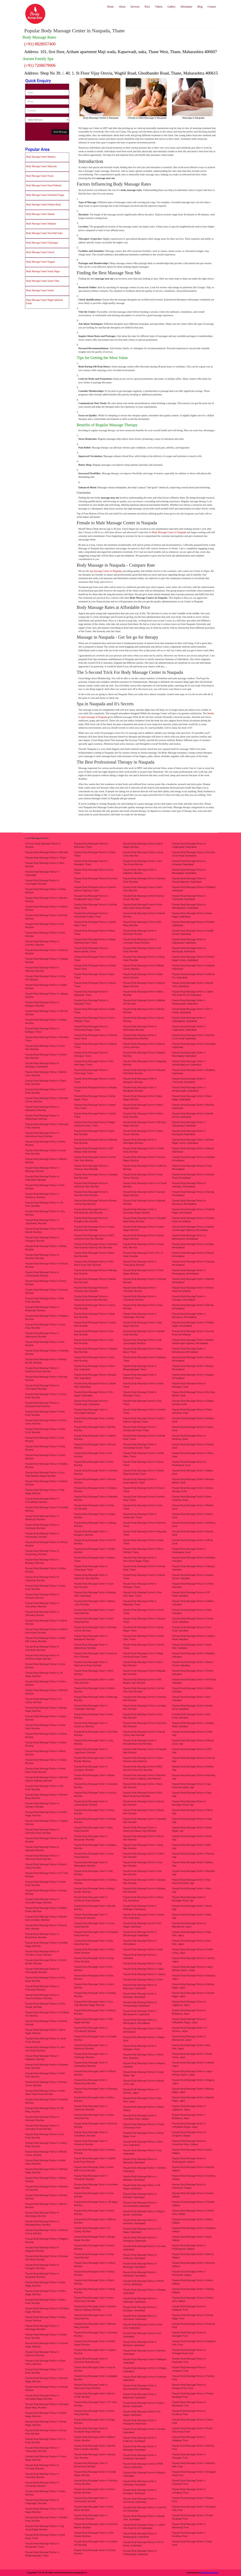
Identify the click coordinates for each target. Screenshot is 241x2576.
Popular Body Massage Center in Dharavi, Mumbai (95, 2012)
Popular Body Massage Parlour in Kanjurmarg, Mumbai (42, 1553)
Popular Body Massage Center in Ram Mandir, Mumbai (93, 1760)
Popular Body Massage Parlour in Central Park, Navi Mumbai (95, 1159)
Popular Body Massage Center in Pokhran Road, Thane (144, 1568)
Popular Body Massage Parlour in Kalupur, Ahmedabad (193, 1263)
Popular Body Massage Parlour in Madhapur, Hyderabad (42, 1065)
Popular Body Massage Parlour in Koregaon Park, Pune (189, 2386)
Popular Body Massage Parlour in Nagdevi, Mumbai (46, 2240)
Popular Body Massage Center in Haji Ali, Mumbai (95, 2369)
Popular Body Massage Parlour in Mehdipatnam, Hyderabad (189, 906)
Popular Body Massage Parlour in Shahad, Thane (95, 1046)
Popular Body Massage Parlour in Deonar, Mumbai (46, 2023)
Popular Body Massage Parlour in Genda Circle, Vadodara (192, 1620)
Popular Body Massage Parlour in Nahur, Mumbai (45, 1570)
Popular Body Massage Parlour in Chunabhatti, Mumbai (42, 1500)
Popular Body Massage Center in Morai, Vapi (192, 1908)
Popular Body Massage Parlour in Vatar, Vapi (192, 1820)
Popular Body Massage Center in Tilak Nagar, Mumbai (93, 2021)
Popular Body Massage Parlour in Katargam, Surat (189, 1385)
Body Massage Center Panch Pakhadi (43, 185)
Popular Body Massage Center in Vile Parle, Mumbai (96, 1733)
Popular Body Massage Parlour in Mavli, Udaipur (192, 2151)
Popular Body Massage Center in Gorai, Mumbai (94, 2195)
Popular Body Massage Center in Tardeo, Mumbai (95, 1551)
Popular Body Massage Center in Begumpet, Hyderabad (139, 2396)
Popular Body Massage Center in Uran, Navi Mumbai (142, 1873)
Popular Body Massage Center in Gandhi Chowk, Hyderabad (192, 1115)
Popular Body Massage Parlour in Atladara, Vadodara (194, 1559)
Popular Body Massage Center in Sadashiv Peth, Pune (193, 2465)
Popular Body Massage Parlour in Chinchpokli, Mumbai (42, 1387)
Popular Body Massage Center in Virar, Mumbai (93, 1873)
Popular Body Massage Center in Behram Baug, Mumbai (95, 2325)
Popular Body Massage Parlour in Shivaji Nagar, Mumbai (45, 2423)
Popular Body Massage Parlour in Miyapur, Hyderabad (144, 2291)
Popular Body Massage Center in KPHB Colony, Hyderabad (143, 2465)
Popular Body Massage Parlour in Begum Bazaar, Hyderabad (144, 2213)
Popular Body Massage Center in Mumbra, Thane (144, 1524)
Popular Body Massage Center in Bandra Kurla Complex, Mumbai (94, 2447)
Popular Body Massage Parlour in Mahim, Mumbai (46, 1161)
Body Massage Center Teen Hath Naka (44, 233)
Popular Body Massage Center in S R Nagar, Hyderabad (141, 2413)
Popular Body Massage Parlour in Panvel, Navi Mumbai (46, 1056)
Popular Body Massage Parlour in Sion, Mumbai (45, 1439)
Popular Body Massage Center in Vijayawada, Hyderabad (188, 1124)
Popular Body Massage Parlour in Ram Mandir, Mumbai (44, 1230)
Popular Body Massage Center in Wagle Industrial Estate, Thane (143, 1655)
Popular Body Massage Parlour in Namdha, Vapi (194, 1777)
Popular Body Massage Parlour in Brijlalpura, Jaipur (189, 2012)
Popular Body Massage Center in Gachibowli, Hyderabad (139, 2500)
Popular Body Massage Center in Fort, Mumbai (93, 1455)
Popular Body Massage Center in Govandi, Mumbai (95, 2038)
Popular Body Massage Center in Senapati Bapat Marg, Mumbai (144, 1220)
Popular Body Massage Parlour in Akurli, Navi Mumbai (94, 1133)
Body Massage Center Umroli (40, 252)
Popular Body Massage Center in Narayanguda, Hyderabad (188, 1002)
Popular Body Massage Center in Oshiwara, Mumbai (90, 2143)
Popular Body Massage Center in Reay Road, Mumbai (93, 1942)
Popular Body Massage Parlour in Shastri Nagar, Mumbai (46, 2415)
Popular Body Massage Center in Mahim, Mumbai (95, 1690)
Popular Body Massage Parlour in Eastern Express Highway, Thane (95, 889)
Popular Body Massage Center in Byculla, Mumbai (95, 1908)
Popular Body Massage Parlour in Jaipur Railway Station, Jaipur (192, 1968)
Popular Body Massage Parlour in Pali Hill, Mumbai (46, 1013)
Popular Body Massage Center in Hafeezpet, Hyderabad (139, 2483)
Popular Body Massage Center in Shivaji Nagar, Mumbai (143, 1237)
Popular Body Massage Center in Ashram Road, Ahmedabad (193, 1289)
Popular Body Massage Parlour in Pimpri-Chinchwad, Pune (144, 2126)
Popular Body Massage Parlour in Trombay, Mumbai (42, 2467)
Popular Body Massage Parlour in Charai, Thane (95, 854)
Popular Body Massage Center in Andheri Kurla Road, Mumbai (95, 2160)
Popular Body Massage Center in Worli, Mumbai (94, 1672)
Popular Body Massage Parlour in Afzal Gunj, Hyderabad (143, 2143)
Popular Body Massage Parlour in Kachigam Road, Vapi (189, 1803)
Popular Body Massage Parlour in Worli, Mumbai (45, 1143)
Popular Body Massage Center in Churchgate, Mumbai (90, 1411)
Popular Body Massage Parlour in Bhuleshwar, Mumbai (42, 1936)
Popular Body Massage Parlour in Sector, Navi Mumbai (95, 1307)
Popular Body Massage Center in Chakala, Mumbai (95, 1490)
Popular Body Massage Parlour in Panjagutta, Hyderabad (140, 2239)
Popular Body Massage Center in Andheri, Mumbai (95, 1437)
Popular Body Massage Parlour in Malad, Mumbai (45, 1248)
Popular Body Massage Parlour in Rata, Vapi (192, 1794)
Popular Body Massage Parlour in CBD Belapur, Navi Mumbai (93, 1150)
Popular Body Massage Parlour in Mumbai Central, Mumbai (46, 1100)
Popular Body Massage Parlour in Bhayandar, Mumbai (42, 1309)
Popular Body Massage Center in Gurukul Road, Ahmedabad (193, 1333)
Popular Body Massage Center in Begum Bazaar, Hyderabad (143, 2405)
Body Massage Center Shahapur (41, 223)
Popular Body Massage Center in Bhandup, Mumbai (96, 2090)
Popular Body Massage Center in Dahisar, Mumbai (95, 1820)
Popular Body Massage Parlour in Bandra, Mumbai (46, 900)
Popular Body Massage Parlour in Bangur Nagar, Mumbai (46, 1709)
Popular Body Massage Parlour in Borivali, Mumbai (46, 917)
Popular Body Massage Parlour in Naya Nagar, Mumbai (45, 2284)
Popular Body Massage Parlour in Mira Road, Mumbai (44, 1300)
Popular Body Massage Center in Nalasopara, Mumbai (90, 1864)
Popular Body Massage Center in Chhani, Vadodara (193, 1672)
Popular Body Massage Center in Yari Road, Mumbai (93, 2317)
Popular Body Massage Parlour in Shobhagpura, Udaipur (189, 2160)
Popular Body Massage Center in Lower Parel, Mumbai (94, 1681)
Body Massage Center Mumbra (40, 157)
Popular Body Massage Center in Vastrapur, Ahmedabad (188, 1298)
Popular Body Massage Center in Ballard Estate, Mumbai (94, 2439)
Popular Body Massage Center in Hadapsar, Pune (188, 2439)
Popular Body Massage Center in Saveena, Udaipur (193, 2265)
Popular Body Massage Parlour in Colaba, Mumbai (46, 987)
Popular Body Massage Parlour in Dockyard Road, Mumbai (42, 1405)
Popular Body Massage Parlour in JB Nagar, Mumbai (43, 1674)
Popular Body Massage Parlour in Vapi (142, 1963)
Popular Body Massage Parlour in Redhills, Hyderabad (193, 924)
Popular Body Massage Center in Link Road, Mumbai (142, 950)
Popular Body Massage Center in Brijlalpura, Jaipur (188, 2117)
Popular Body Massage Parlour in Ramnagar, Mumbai (42, 2327)
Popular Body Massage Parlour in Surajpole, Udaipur (189, 2134)
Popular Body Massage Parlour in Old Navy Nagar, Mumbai (47, 2310)
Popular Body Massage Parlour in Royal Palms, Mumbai (45, 2362)
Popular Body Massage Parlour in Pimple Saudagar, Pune (193, 2395)
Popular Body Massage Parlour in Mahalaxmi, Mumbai (42, 1108)
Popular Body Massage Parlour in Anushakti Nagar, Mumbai (42, 1901)
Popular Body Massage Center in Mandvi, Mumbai (144, 1011)
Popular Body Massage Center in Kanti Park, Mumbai (142, 889)
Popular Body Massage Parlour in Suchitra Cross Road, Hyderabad (193, 854)
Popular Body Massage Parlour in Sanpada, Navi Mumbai (91, 1289)
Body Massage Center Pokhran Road (43, 204)
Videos (159, 6)
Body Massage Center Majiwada (41, 166)
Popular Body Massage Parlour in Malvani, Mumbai (46, 1692)
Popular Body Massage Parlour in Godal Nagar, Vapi (143, 2074)
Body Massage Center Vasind (40, 290)
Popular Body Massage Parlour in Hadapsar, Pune (189, 2308)
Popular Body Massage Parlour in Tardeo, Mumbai (46, 1021)
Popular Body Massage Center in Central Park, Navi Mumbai (143, 1690)
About (122, 6)
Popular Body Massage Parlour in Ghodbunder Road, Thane (91, 898)
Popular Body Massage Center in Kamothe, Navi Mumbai (145, 1725)
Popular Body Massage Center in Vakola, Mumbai (94, 2291)
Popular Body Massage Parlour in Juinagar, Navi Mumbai (96, 1176)
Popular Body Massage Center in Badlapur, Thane (144, 1359)
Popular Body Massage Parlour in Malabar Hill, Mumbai (46, 2188)
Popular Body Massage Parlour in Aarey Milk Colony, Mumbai (45, 1640)
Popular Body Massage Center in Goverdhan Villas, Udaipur (139, 2117)
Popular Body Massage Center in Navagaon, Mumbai (139, 1080)
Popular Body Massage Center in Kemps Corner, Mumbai (143, 898)
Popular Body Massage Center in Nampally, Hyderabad (139, 2344)
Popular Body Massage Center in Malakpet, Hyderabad (145, 2361)
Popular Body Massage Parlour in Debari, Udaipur (144, 2108)
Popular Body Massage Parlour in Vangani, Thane (95, 1089)
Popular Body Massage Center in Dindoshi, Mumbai (95, 2125)
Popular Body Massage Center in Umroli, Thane (143, 1611)
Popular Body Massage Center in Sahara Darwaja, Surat (192, 1490)
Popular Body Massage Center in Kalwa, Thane (143, 1463)
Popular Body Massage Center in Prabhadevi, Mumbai (90, 1707)
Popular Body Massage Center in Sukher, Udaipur (192, 2282)
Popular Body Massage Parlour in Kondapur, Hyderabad (140, 2309)
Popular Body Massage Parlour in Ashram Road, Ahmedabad (193, 1176)
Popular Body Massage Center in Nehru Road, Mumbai (143, 1115)
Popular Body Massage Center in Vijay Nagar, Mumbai (142, 1324)
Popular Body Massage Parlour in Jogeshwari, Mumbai (42, 1222)
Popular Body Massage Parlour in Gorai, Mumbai (45, 1666)
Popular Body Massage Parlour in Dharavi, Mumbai (46, 1483)
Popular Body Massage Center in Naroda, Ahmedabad (193, 1307)
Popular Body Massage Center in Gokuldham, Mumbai (90, 2134)
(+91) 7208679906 (40, 65)
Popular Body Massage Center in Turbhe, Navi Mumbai (144, 1855)
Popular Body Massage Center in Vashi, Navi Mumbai (94, 1585)
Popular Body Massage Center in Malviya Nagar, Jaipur (193, 2090)
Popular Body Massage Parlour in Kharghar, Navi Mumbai (91, 1220)
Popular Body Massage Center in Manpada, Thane (139, 1394)
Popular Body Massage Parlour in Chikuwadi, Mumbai (42, 1988)
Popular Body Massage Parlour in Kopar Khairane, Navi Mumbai (94, 1228)
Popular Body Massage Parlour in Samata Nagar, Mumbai (46, 2380)
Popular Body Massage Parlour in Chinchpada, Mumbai (42, 1970)
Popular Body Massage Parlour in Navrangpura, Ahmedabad (140, 2021)
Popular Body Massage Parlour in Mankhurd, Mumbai (42, 1518)
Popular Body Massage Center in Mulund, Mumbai (95, 1481)
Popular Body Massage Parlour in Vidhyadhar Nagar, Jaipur (189, 2021)
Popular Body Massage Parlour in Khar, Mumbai (45, 1187)
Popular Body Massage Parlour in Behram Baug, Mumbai (46, 1796)
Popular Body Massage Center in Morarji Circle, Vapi (143, 2082)
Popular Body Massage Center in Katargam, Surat (139, 2048)
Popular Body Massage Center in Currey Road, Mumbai (94, 1925)
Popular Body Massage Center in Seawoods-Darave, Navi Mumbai (139, 1829)
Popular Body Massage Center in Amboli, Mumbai (95, 2151)
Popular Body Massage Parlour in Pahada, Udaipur (193, 2204)
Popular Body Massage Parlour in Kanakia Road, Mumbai (46, 2066)
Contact (212, 6)
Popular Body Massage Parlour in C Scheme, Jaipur (141, 2091)
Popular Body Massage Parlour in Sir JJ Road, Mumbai (45, 2441)
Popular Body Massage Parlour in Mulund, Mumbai (46, 952)
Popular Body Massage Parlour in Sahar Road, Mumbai (45, 1727)
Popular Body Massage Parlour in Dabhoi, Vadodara (193, 1603)
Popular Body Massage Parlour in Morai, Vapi (192, 1812)
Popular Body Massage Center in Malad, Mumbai (94, 1777)
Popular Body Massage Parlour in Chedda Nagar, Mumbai (46, 1944)
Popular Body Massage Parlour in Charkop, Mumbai (47, 1352)
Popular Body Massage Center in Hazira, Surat (192, 1516)
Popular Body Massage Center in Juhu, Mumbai (94, 1742)
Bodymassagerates (209, 2572)
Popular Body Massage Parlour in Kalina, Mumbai (45, 1744)
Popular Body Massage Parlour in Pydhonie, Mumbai (42, 2354)
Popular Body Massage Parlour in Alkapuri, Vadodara (193, 1568)
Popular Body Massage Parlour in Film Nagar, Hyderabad (93, 1394)
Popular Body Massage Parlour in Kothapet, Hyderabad (140, 2196)
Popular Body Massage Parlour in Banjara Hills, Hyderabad (95, 1376)
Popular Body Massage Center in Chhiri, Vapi (192, 1838)
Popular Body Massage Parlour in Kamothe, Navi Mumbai (91, 1194)
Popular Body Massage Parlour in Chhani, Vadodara (193, 1585)
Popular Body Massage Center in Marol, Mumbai (94, 2282)
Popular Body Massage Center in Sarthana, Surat (194, 1524)
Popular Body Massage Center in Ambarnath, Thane (139, 1516)
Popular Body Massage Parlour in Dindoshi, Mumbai (42, 1596)
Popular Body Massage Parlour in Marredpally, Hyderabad (189, 871)
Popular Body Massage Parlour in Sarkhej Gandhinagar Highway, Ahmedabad (193, 1228)
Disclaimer (186, 6)
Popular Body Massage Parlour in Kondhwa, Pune (189, 2413)
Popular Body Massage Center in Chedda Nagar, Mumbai (95, 2474)
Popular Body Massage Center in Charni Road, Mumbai (94, 1611)
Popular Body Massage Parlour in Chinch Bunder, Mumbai (46, 1962)
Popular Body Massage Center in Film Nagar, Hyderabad (142, 1925)
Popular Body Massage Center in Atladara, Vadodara (193, 1655)
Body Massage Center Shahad (40, 214)
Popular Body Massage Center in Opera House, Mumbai (143, 1133)
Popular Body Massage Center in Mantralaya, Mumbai (139, 1028)
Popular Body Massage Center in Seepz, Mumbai (94, 2247)
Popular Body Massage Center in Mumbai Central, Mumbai (95, 1629)
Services (134, 6)
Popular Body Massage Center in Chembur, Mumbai (96, 1472)
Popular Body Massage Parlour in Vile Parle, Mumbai (44, 1204)
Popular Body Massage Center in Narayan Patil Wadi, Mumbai (144, 1072)
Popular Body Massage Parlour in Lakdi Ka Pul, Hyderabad (144, 2509)
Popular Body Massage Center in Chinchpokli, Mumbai (90, 1916)
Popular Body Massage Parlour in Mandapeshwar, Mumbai (42, 2223)
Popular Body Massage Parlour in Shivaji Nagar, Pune (192, 2317)
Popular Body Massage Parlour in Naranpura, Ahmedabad (189, 1202)
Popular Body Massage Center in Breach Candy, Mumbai (94, 2395)
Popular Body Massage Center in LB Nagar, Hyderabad (145, 2370)
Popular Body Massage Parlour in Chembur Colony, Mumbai (42, 1953)
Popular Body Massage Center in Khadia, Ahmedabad (193, 1359)
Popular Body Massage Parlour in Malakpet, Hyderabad (140, 2178)
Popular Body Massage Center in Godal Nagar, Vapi (192, 1829)
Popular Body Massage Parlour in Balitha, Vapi (193, 1768)
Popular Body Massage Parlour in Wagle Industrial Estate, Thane (94, 1124)
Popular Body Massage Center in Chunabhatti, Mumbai (90, 2029)
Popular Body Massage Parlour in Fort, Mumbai (44, 926)
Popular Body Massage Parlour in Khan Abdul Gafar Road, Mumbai (45, 2092)
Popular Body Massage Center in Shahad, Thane (144, 1577)
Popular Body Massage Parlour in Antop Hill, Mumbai (45, 978)
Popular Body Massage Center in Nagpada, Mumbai (145, 1063)
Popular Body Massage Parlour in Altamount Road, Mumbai (42, 1857)
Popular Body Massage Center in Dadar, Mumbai (94, 1420)
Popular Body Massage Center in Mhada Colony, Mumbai (143, 967)
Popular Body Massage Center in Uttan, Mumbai (143, 1307)
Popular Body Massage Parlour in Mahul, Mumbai (45, 2179)
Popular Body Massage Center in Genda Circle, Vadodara (192, 1707)
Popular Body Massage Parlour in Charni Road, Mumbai (45, 1082)
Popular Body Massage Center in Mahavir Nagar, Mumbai (144, 985)
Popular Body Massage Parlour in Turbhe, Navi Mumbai (95, 1324)
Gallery (172, 6)
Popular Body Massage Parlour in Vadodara (140, 1956)
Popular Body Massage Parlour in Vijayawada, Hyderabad (189, 941)
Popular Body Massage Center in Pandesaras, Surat (188, 1551)
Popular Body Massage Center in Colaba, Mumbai (95, 1516)
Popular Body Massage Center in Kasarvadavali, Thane (139, 1481)
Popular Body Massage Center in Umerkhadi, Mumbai (139, 1298)
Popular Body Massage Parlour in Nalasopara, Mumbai (42, 1335)
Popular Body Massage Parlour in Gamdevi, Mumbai (42, 1805)
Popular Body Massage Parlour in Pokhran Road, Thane (95, 1037)
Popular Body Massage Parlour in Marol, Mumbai (45, 1753)
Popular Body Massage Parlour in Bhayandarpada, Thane (42, 2554)
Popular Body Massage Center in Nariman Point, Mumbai (95, 1655)
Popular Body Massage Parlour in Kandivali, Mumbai (42, 1257)
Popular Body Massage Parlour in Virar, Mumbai (45, 1344)
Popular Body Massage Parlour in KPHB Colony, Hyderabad (143, 2283)
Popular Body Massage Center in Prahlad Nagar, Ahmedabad (193, 1324)
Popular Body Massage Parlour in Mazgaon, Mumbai (42, 1004)
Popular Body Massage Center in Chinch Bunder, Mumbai (94, 2491)
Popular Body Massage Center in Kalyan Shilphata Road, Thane (143, 1472)
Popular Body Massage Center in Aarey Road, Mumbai (94, 2117)
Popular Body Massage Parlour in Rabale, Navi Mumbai (95, 1281)
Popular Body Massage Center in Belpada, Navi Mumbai (144, 1672)
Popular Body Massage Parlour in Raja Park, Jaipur (191, 1934)
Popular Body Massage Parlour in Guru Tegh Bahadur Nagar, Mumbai (45, 1474)
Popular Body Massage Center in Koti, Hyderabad (142, 2335)
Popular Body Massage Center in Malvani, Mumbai (95, 2221)
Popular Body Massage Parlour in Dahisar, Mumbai (46, 1291)
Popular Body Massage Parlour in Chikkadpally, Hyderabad (140, 2553)
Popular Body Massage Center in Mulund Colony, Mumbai (144, 1046)
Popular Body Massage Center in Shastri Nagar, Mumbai (143, 1228)
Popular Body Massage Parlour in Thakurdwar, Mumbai (42, 2449)
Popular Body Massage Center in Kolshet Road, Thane (144, 1498)
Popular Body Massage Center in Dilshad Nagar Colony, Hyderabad (193, 1141)
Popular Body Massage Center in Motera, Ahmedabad (193, 1368)
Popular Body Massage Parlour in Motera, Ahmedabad (193, 1254)
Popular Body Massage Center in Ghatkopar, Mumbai (90, 2056)
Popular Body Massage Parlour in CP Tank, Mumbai (47, 1875)
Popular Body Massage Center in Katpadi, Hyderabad (193, 1150)
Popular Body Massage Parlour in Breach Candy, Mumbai (46, 1866)
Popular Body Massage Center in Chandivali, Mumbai (90, 2177)
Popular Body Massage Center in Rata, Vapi (191, 1890)
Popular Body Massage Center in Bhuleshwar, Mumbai (90, 2465)
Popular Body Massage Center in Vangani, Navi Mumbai (144, 1881)
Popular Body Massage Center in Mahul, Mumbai (143, 993)
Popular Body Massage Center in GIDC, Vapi (192, 1847)
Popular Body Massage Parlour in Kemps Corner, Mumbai (46, 2084)
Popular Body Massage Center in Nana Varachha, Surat (191, 1498)
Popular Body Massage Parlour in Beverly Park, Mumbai (46, 1927)
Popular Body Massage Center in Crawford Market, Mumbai (95, 2526)
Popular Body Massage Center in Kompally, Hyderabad (194, 1046)
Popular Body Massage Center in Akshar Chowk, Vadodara (192, 1664)
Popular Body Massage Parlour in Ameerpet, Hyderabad (140, 2222)
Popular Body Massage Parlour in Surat (143, 1949)
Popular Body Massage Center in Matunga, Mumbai (96, 1699)
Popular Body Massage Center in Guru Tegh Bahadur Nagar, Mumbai (93, 2003)
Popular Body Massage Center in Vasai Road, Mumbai (94, 1855)
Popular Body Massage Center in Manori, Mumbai (144, 1019)
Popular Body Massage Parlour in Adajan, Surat (144, 2039)
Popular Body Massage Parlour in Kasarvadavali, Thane (91, 950)
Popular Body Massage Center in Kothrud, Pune (193, 2447)
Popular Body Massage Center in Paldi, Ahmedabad (143, 2030)
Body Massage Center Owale (40, 176)
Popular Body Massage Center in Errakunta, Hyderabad (139, 2439)
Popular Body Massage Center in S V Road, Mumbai (145, 1185)
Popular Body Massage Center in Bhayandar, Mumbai (90, 1838)
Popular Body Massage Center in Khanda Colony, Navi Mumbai (144, 1733)
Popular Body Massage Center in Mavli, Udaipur (192, 2238)
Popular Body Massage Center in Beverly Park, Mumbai (94, 2456)
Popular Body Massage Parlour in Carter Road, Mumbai (45, 1883)
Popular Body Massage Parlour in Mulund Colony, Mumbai (46, 2232)
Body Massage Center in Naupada (169, 532)
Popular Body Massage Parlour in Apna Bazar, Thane (45, 2536)
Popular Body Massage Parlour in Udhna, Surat (193, 1455)
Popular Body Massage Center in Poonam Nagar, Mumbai (144, 1159)
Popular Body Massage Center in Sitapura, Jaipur (193, 2082)
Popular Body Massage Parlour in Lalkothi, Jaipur (193, 1960)
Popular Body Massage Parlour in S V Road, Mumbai (44, 2371)
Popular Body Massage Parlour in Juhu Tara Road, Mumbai (45, 2049)
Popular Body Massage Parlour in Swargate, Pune (189, 2334)
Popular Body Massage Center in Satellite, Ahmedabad (193, 1281)
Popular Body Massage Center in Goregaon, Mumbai (90, 1768)
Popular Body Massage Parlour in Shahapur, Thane (91, 1054)
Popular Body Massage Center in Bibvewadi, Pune (188, 2526)
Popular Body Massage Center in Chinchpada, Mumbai (90, 2500)
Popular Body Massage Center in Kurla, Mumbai (94, 1977)
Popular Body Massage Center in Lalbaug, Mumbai (95, 1524)
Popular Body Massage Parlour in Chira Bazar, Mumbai (45, 1979)
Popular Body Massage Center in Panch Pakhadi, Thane (143, 1551)
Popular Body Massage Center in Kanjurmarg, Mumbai (90, 2082)
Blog (200, 6)
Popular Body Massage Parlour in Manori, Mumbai (46, 2206)
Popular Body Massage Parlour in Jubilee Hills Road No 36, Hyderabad (144, 2526)
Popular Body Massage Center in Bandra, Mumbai (95, 1429)
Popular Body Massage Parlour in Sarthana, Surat (189, 1437)
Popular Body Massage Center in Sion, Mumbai (93, 1968)
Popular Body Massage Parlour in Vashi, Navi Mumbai (94, 1359)
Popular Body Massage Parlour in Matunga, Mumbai (42, 1169)
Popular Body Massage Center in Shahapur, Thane (139, 1585)
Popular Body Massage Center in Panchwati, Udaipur (188, 2273)
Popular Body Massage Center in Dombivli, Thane (144, 1411)
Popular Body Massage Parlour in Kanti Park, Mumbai (45, 2075)
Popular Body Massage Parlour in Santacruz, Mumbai (42, 1196)
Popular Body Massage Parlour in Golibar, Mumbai (46, 1735)
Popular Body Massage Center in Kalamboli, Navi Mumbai (90, 1577)
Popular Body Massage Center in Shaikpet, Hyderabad (193, 1072)
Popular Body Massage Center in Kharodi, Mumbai (144, 915)
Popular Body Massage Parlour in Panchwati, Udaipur (189, 2186)
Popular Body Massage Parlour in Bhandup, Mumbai (42, 1561)
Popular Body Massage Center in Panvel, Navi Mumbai (143, 1803)
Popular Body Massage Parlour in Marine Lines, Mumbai (46, 1074)
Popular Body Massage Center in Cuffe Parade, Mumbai (94, 2534)
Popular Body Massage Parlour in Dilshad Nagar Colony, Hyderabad (193, 958)
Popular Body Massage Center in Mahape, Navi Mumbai (144, 1890)
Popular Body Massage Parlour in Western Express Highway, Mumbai (46, 1779)
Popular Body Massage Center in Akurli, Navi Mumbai (143, 1664)
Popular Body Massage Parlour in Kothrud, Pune (193, 2325)
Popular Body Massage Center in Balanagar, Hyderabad (139, 2448)
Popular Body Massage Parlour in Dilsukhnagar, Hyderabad (91, 1403)
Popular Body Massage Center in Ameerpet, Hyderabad (139, 1995)
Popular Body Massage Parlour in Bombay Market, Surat (193, 1394)
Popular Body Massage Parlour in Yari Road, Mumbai (44, 1788)
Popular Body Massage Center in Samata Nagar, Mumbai (144, 1194)
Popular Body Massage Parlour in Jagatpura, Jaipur (189, 2003)
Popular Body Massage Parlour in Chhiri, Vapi (192, 1733)
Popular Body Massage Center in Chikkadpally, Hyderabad (188, 1019)
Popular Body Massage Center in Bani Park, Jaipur (191, 2047)
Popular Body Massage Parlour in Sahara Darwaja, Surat (193, 1403)
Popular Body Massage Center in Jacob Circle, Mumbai (143, 854)
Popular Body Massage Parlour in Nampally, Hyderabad (140, 2161)
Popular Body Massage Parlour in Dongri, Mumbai (46, 1892)
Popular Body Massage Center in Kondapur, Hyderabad (139, 2492)
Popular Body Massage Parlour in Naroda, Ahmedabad (193, 1194)
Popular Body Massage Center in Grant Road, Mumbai (94, 1620)
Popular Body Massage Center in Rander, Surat (193, 1533)
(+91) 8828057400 (40, 44)
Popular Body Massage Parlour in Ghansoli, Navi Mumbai (91, 1167)
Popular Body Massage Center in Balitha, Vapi (192, 1864)
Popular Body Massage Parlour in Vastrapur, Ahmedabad (189, 1185)
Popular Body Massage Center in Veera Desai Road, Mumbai (94, 2299)
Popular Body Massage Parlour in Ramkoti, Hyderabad (145, 2169)
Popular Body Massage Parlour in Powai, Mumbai (45, 1283)
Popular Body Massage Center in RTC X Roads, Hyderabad (192, 1011)
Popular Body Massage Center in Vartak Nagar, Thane (143, 1629)
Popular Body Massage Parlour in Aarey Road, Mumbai (45, 1587)
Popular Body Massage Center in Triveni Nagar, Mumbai (143, 1272)
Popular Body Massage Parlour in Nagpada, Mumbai (42, 2249)
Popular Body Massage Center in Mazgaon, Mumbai (90, 1533)
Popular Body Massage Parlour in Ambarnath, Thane (42, 2545)
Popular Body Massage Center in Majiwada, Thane (139, 1603)
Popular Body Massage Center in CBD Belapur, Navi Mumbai (142, 1681)
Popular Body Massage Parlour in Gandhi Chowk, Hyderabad (193, 932)
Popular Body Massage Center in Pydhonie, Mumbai (145, 1167)
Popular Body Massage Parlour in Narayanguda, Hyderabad (140, 2535)
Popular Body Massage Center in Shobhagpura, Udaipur (188, 2247)
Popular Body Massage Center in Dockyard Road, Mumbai (96, 1934)
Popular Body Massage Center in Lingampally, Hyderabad (188, 1028)
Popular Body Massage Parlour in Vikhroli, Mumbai (46, 1544)
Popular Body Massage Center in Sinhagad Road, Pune (194, 2474)
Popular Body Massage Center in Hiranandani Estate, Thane (139, 1446)
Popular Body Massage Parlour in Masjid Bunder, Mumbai (45, 1361)
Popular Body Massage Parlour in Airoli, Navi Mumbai (45, 1048)
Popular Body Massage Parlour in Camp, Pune (192, 2421)
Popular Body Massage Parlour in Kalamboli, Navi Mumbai (91, 1185)
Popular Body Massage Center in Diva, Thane (142, 1403)
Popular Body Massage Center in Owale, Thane (143, 1542)
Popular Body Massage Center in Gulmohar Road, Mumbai (90, 2360)
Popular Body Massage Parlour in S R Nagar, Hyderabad (142, 2230)
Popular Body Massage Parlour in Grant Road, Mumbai (45, 1091)
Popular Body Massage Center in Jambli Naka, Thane (143, 1455)
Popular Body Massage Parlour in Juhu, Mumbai (45, 1213)
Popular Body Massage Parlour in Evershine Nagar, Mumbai (42, 1657)
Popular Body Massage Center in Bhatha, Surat (193, 1507)
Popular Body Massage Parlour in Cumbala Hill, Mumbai (47, 2014)
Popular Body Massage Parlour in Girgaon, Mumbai (46, 1822)
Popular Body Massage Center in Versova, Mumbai (95, 1794)
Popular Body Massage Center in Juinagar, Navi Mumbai (144, 1707)
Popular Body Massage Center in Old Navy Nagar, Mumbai (144, 1124)
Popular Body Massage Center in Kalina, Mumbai (94, 2273)
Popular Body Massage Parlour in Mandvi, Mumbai (46, 2197)
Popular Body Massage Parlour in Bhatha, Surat (193, 1420)
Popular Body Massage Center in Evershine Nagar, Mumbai (96, 2186)
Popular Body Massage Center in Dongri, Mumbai (94, 2421)
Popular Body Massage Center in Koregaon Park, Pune (194, 2508)
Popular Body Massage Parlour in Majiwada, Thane (91, 993)
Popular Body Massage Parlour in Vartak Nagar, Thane (94, 1098)
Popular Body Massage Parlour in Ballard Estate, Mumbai (46, 1910)
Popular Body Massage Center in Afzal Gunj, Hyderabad (142, 2326)
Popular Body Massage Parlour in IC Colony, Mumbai (43, 1701)
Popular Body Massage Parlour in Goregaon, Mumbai (42, 1239)
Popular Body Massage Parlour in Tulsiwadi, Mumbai (42, 2476)
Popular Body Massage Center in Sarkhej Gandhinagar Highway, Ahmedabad (193, 1342)
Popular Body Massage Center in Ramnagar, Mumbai (139, 1141)
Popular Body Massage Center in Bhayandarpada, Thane (139, 1368)
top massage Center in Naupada (106, 571)
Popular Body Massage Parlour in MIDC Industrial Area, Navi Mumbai (94, 1237)
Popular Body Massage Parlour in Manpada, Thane (91, 863)
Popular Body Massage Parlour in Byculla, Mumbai (46, 1378)
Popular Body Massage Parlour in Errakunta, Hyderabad (140, 2256)
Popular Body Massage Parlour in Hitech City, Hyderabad (94, 1368)
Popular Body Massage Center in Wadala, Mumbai (95, 1995)
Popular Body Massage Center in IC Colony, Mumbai (92, 2230)
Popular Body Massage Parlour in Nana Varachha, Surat (192, 1411)
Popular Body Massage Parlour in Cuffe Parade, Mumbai (45, 2005)
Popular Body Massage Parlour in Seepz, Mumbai (45, 1718)
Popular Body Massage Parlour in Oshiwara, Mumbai (42, 1614)
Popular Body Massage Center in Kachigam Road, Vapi (188, 1899)
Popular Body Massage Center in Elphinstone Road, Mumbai (90, 1664)
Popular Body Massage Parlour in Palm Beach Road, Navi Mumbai (94, 1263)
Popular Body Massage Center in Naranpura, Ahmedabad (188, 1315)
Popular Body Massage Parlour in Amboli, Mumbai (46, 1622)
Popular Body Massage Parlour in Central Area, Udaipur (193, 2212)
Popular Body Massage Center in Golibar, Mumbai (95, 2265)
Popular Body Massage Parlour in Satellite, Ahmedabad (193, 1159)
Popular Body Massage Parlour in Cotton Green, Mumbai (46, 1422)
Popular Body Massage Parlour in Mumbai (46, 852)
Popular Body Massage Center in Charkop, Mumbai (95, 1881)
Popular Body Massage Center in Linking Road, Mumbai (143, 958)
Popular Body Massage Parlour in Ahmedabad (140, 1942)
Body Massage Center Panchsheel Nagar (45, 195)
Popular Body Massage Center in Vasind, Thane (143, 1646)
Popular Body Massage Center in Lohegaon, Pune (188, 2491)
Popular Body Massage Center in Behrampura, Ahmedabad (188, 1350)
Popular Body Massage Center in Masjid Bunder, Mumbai (94, 1890)
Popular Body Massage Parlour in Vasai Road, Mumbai (45, 1326)
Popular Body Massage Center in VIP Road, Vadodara (194, 1681)
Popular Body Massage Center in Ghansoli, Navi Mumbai (144, 1699)
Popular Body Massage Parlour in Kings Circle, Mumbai (45, 1431)
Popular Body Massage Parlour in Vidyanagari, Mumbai (42, 2502)
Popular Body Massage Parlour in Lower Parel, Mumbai (45, 1152)
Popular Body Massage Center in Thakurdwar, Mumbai (139, 1263)
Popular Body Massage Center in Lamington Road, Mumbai (139, 941)
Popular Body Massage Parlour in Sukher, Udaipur (193, 2195)
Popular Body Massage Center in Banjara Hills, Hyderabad (95, 1594)
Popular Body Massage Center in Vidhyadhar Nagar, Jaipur (188, 2125)
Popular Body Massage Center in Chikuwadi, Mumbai (90, 2517)
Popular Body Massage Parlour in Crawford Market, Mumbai (42, 1997)
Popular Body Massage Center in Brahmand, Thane (139, 1376)
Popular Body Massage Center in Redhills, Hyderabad (193, 1106)
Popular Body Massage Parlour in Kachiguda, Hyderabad (189, 950)
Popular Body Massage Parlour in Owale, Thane (94, 1011)
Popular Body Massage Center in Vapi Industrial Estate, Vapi (191, 1881)
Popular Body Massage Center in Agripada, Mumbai (96, 2378)
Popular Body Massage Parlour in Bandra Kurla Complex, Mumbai (46, 1918)
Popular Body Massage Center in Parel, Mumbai (94, 1463)
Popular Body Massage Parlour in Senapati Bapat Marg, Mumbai (47, 2406)
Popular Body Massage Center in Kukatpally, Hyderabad (139, 2457)
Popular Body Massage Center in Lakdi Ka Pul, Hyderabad (193, 976)
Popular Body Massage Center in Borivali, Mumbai (95, 1446)
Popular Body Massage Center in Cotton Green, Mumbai (94, 1951)
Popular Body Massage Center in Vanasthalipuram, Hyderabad (188, 1063)
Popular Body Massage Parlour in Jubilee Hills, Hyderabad (95, 1385)
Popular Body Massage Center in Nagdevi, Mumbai (144, 1054)
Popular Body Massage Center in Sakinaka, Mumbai (96, 1498)
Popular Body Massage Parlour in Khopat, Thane (95, 958)
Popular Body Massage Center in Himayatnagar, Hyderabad (188, 1089)
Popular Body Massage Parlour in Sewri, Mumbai (45, 1457)
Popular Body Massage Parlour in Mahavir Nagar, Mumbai (46, 2171)
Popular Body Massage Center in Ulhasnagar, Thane (90, 1568)
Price (147, 6)
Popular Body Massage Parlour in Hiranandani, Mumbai (42, 1535)
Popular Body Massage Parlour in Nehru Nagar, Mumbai (45, 2293)
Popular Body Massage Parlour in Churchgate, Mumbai (42, 882)
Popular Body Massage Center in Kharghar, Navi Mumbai (145, 1751)
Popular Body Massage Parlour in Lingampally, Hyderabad (189, 845)
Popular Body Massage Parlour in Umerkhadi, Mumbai (42, 2484)
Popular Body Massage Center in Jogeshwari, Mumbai (90, 1751)
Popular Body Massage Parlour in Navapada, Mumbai (42, 2275)
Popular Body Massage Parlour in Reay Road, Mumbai (45, 1413)
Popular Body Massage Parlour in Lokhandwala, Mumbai (42, 1274)
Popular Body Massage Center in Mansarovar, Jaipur (188, 2038)
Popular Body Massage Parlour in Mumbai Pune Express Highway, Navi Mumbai (95, 1246)
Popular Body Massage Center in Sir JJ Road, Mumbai (143, 1254)
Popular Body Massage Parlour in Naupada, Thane (91, 1002)
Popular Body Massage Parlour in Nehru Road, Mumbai (45, 2301)
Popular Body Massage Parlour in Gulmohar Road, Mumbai (42, 1831)
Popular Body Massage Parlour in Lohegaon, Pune (189, 2369)
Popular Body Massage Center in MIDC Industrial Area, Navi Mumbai (143, 1768)
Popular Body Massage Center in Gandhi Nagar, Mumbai (94, 2343)
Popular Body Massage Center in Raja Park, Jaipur (142, 2100)
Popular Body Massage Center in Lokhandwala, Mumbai (90, 1803)
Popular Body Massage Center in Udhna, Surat (192, 1542)
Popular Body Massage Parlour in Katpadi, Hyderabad (193, 967)
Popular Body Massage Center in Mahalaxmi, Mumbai (90, 1638)
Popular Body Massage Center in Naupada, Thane (145, 1533)
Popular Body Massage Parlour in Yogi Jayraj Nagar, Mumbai (44, 2528)
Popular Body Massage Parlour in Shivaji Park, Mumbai (45, 2432)
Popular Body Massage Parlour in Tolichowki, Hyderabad (189, 898)
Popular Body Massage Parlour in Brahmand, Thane (91, 845)
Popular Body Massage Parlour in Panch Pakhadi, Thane (94, 1019)
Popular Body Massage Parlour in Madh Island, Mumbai (45, 2162)
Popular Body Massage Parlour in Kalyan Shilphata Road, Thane (95, 941)
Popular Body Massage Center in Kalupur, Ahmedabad (193, 1376)
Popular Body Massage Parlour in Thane (45, 857)
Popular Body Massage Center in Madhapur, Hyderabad (139, 1908)
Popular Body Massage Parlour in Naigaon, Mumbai (47, 1317)
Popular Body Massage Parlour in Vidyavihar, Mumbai (42, 1579)
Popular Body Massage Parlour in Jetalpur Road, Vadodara (193, 1638)
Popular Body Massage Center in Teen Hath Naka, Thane (142, 1594)
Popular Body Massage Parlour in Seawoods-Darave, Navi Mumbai (91, 1298)
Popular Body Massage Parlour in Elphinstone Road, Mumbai (42, 1135)
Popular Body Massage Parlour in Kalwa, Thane (94, 932)
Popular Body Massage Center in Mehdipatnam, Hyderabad (139, 2013)
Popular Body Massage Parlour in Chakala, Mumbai (46, 960)
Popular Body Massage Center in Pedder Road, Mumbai (143, 1150)
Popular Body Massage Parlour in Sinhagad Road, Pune (189, 2352)
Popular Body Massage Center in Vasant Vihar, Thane (143, 1638)
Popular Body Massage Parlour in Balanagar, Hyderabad (140, 2265)
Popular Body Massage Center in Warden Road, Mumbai (144, 1333)
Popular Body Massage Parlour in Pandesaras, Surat (189, 1463)
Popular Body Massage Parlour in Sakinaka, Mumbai (42, 969)
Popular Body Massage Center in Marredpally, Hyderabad (188, 1054)
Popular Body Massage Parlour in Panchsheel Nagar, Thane (91, 1028)
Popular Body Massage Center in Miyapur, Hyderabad (144, 2474)
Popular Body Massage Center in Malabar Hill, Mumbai (144, 1002)
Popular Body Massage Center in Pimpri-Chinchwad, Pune (192, 2430)
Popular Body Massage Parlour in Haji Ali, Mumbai (46, 1840)
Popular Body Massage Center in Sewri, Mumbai (94, 1986)
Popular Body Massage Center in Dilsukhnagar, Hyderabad (139, 1934)
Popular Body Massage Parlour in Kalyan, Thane (95, 985)
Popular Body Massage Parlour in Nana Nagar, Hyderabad (192, 915)
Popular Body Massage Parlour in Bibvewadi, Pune (189, 2404)
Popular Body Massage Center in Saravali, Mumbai (144, 1202)
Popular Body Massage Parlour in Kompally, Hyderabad (189, 863)
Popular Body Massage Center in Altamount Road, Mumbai (90, 2386)
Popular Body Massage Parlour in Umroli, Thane (95, 1080)
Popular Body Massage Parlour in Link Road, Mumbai (44, 2136)
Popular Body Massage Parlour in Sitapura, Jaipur (194, 1977)
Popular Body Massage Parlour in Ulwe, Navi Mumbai (94, 1333)
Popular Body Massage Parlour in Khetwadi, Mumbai (42, 2119)
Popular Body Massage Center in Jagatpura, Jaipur (188, 2108)
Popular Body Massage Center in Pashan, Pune (193, 2500)
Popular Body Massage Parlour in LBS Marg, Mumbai (44, 2110)
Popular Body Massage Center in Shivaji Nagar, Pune (143, 2135)
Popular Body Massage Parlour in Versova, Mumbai (46, 1265)
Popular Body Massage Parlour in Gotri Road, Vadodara (192, 1629)
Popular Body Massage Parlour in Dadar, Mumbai (45, 891)
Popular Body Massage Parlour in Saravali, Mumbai (46, 2388)
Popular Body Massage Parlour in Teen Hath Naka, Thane (94, 1063)
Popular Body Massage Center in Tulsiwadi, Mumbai (139, 1289)
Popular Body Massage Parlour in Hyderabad (42, 873)
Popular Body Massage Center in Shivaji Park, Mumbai (143, 1246)
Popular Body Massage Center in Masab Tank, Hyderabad (192, 985)
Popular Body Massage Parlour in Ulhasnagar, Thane (91, 1072)
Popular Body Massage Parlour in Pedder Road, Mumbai (46, 2336)
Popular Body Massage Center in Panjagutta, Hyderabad (139, 2422)
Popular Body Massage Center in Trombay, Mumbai (144, 1281)
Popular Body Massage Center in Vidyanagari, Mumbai (139, 1315)
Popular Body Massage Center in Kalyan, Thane (94, 1559)
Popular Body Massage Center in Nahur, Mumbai (94, 2099)
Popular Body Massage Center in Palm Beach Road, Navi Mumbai (142, 1794)
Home (110, 6)
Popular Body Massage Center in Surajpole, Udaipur (194, 2230)
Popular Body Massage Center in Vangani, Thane (144, 1620)
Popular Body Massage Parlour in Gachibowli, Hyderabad (140, 2317)
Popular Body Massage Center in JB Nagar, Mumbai (96, 2204)
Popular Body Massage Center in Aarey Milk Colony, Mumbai (94, 2169)
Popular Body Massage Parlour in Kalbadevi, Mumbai (42, 2058)
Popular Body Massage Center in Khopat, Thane (144, 1490)
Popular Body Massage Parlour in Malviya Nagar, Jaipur (193, 1986)
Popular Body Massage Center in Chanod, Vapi (193, 1855)
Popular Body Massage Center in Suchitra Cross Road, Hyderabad (193, 1037)
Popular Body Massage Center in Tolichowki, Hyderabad (188, 1080)
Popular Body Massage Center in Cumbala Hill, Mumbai (95, 2543)
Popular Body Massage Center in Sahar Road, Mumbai (94, 2256)
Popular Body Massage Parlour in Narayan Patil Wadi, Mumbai (46, 2258)
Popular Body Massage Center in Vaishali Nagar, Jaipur (193, 2099)
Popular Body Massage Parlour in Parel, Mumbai (45, 934)
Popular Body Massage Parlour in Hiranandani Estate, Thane (91, 915)
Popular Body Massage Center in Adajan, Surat (193, 1472)
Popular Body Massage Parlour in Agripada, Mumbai (42, 1849)
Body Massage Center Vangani (40, 262)
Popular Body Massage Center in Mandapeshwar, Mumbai (139, 1037)
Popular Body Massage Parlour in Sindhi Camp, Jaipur (192, 1951)
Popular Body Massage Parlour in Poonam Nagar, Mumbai (46, 2345)
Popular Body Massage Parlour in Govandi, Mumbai (46, 1509)
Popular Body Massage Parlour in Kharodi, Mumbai (46, 2101)
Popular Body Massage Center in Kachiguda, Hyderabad (188, 1133)
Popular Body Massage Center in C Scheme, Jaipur (190, 2029)
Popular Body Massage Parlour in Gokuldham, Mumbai (42, 1605)
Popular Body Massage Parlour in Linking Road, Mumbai (46, 2145)
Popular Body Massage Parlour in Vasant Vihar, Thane (95, 1106)
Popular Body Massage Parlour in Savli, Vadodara (192, 1611)
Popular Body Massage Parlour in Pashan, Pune (193, 2378)
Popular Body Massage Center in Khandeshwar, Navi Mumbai (139, 1742)
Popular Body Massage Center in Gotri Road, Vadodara (191, 1716)
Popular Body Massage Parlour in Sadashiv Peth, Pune (194, 2343)
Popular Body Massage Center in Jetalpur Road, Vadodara (193, 1725)
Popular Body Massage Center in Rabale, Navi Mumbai (143, 1812)
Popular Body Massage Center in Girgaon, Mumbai (95, 2352)
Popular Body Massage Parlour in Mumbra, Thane (47, 1039)
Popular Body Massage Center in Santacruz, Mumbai (90, 1725)
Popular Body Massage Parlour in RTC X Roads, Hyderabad (143, 2544)
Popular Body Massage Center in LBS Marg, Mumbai (142, 924)
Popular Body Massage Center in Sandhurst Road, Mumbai (90, 1899)
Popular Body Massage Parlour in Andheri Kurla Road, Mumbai (46, 1631)
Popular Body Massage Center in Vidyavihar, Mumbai (90, 2108)
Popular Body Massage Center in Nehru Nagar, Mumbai (143, 1106)
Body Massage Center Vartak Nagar (43, 271)
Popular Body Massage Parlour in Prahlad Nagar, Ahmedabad (193, 1211)
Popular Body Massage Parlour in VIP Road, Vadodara (191, 1594)
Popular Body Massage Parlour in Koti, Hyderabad (142, 2152)
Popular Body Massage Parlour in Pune (143, 1979)
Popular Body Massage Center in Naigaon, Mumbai (95, 1847)
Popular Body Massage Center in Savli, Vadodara (191, 1699)
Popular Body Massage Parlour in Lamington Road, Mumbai (42, 2127)
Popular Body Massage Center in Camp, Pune (192, 2543)
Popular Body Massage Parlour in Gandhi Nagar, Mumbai (46, 1814)
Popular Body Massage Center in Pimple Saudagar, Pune (192, 2517)
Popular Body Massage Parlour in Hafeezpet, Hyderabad (140, 2300)
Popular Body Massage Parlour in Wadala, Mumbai (46, 1465)
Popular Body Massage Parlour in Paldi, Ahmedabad (192, 1167)
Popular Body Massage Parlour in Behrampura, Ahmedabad (189, 1237)
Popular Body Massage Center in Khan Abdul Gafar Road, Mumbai (142, 906)
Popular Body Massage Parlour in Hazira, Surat (193, 1429)
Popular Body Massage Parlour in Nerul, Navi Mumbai (94, 1254)
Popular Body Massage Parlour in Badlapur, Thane (42, 1030)
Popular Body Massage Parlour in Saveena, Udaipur (194, 2177)
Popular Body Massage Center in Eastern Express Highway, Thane (144, 1420)
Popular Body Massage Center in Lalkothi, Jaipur (193, 2064)
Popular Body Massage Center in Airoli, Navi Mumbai (143, 1716)
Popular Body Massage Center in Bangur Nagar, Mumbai (94, 2238)
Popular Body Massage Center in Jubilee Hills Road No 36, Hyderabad (192, 993)
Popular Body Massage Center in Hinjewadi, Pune (188, 2482)
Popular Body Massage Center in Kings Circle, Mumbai (94, 1960)
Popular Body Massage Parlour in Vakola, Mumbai (46, 1762)
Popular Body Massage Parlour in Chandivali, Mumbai (42, 1648)
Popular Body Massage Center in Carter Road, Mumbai (94, 2413)
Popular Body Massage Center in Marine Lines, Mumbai (94, 1603)
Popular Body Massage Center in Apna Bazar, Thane (142, 1350)
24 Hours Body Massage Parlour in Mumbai (43, 845)
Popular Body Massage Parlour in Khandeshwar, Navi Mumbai (91, 1211)
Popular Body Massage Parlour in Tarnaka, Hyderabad (144, 2248)
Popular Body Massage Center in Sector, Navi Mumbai (143, 1838)
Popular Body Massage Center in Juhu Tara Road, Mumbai (142, 863)
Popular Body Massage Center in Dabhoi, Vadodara (193, 1690)
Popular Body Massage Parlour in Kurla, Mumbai (45, 1448)
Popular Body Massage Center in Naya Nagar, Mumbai (142, 1098)
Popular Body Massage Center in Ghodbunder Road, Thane (139, 1429)
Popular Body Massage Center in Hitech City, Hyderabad (143, 1899)
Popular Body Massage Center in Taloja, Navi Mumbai (143, 1847)
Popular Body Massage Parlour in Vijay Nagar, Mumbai (44, 2510)
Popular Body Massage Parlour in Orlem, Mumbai (45, 1683)
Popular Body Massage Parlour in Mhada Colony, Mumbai (46, 2153)
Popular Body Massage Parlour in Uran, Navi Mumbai (94, 1342)
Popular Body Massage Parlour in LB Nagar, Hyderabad (141, 2187)
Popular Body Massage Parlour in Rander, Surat (193, 1446)
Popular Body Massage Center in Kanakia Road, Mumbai (144, 880)
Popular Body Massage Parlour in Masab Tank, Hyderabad (144, 2518)
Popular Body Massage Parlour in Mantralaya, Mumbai (42, 2214)
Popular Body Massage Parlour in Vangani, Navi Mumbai (95, 1350)
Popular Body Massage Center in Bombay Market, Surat (193, 1481)
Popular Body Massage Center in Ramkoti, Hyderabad (144, 2352)
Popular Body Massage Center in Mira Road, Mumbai (93, 1829)
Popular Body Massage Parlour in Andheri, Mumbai (46, 908)
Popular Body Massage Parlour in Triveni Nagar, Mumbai (45, 2458)
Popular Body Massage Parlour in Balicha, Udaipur (193, 2169)
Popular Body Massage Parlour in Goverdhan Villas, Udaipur (189, 2143)
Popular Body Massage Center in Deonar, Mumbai (95, 2552)
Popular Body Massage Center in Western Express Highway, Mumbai (95, 2308)
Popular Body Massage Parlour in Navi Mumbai (44, 865)
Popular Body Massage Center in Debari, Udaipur (192, 2221)
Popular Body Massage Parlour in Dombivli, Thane (96, 880)
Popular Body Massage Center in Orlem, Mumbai (94, 2212)
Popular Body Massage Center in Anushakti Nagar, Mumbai (90, 2430)
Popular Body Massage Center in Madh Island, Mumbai (143, 976)
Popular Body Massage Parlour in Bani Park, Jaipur (191, 1942)
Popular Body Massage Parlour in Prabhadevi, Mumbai (42, 1178)
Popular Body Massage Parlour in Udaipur (144, 1974)
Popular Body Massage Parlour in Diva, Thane (94, 871)
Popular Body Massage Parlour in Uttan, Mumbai (45, 2493)
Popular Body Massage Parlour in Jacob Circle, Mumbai (45, 2040)
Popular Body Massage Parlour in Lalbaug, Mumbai (46, 995)
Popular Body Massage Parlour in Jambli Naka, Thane (95, 924)
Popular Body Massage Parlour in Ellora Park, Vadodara (143, 2056)
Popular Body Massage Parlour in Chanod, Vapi (193, 1760)
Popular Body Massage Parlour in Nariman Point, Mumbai (46, 1126)
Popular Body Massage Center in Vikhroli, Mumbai (95, 2073)
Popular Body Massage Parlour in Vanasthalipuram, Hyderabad (189, 880)
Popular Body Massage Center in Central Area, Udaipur (192, 2299)
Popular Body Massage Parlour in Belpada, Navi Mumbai (95, 1141)
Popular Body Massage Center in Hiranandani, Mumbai (90, 2064)
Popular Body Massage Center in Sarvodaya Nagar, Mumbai (139, 1211)
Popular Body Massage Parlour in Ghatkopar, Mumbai (42, 1526)
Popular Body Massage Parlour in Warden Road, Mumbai (46, 2519)
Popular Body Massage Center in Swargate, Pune (188, 2456)
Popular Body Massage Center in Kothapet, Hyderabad (145, 2378)
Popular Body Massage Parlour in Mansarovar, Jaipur (189, 1925)
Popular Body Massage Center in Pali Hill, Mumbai (95, 1542)
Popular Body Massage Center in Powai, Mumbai (94, 1812)
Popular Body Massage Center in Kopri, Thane (143, 1507)
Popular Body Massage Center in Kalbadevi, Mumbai (139, 871)
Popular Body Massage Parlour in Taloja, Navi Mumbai (94, 1315)
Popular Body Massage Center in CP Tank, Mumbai (95, 2404)
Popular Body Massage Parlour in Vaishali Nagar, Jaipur (193, 1995)
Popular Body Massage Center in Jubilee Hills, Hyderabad (143, 1916)
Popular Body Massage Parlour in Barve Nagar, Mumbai (45, 2031)
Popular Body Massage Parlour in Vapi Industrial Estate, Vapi (191, 1786)
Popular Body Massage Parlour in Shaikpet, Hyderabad (194, 889)
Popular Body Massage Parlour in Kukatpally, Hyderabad (140, 2274)
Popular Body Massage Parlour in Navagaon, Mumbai (42, 2267)
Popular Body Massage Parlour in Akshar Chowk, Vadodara (193, 1577)
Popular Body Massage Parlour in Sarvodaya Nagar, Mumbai (42, 2397)
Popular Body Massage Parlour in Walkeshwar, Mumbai (42, 1117)
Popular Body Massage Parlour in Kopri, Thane (94, 976)
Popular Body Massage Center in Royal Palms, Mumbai (143, 1176)
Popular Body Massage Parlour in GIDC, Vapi (192, 1751)
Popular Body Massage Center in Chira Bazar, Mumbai (93, 2508)
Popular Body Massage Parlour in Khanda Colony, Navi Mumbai (95, 1202)
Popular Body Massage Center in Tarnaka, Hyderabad (144, 2431)
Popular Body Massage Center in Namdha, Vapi (193, 1873)
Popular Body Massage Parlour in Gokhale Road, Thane (95, 906)
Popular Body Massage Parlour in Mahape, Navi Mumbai (95, 1272)
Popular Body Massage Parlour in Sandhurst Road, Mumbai (42, 1370)
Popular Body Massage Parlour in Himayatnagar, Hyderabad (140, 2004)
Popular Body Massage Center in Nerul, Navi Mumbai (143, 1786)
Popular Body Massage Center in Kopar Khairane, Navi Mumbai (143, 1760)
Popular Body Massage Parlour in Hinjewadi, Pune (189, 2360)
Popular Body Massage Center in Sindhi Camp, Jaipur (192, 2056)
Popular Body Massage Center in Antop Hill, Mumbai (94, 1507)
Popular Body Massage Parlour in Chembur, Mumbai (42, 943)
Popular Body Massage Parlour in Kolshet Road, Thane (95, 967)
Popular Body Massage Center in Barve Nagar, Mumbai (143, 845)
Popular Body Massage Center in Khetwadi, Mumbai (139, 932)
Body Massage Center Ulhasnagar (42, 242)
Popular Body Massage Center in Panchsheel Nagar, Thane (139, 1559)
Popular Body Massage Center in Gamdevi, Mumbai (96, 2334)
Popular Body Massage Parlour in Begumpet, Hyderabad (140, 1987)
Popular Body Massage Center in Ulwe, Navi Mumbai (143, 1864)
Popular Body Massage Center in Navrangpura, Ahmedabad (188, 1272)
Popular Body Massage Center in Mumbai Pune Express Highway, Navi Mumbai (144, 1777)
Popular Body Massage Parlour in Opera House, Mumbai (45, 2319)
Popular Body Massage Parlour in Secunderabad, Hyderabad (140, 2204)
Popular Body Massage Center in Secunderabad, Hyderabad (139, 2387)
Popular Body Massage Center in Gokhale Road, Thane (144, 1437)
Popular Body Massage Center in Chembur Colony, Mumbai (95, 2482)
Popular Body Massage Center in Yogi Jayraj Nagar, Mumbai (142, 1342)
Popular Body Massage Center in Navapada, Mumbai (139, 1089)
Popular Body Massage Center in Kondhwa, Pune (188, 2534)
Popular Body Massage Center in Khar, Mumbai (93, 1716)
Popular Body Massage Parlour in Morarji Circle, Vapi (193, 1742)
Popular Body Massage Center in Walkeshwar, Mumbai (90, 1646)
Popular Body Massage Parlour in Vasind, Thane (95, 1115)
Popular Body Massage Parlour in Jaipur (143, 1968)
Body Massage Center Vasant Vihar (42, 281)
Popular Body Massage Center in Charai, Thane (143, 1385)
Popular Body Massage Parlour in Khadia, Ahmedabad (193, 1246)
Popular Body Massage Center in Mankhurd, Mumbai (90, 2047)
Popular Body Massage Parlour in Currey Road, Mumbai (45, 1396)
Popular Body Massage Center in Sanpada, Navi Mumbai (144, 1820)
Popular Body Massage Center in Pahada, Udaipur (193, 2291)
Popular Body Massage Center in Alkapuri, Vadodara (144, 2065)
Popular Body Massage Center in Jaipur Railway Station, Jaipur (192, 2073)
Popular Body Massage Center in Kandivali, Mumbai (96, 1786)
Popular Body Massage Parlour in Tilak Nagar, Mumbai (44, 1492)
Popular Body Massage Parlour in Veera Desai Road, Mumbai (45, 1770)
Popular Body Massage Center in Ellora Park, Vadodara (192, 1646)
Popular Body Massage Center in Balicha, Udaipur (193, 2256)
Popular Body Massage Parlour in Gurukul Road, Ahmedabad (193, 1220)
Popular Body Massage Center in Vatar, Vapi (192, 1916)
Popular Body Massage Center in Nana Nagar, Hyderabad (191, 1098)
